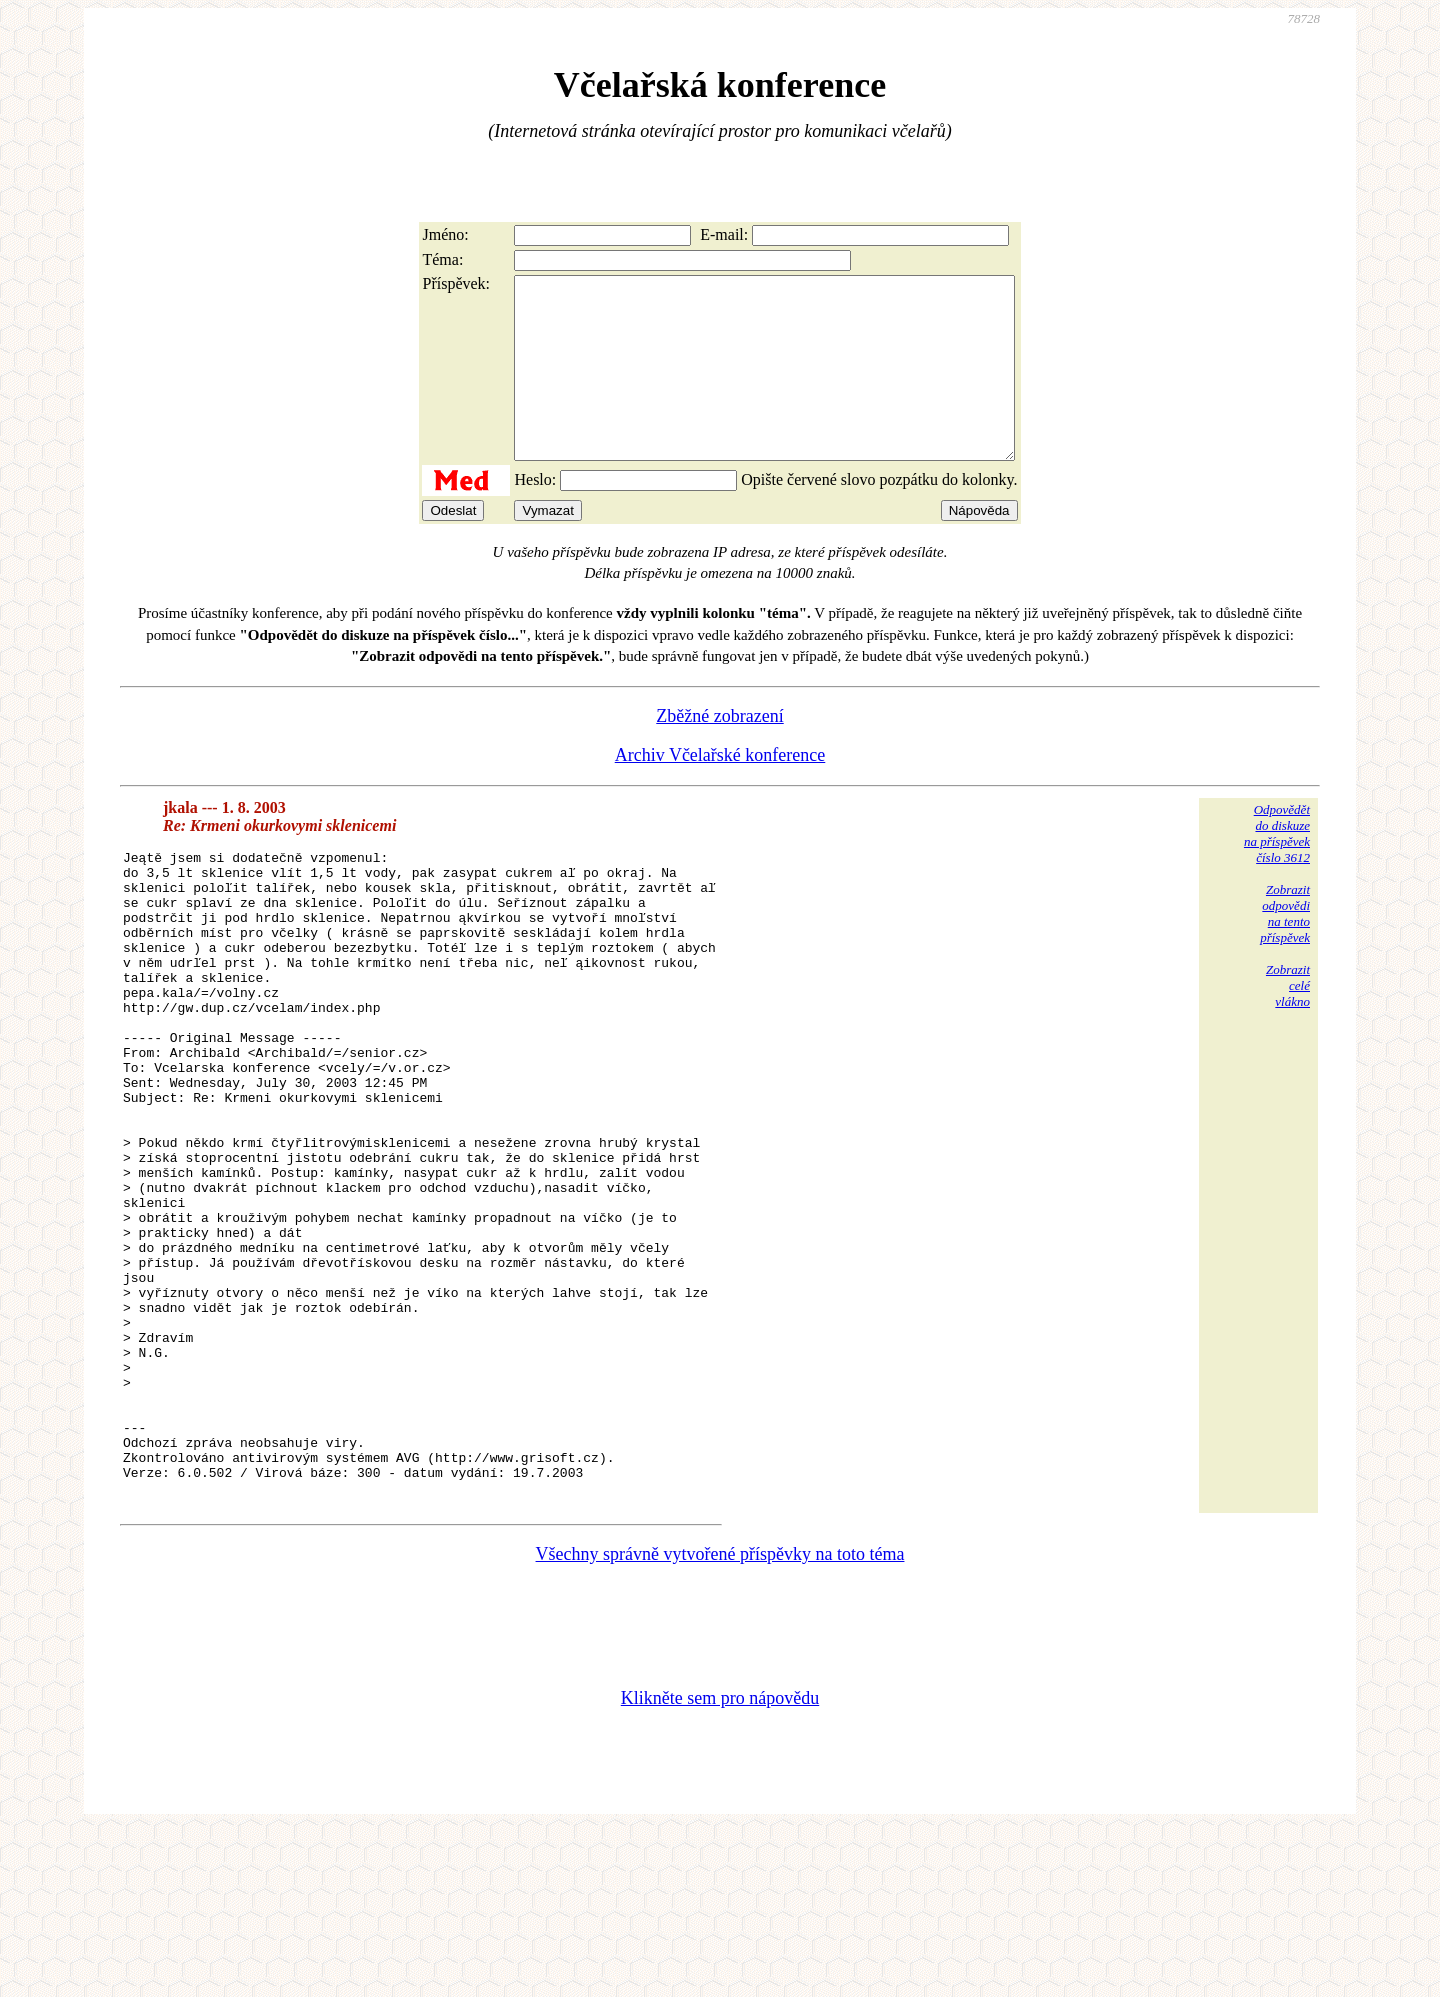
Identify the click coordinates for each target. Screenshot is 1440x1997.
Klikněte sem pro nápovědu (720, 1863)
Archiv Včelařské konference (720, 791)
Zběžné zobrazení (719, 752)
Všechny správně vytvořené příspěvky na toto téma (720, 1719)
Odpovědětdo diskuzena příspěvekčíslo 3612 (1277, 869)
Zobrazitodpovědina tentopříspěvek (1285, 949)
